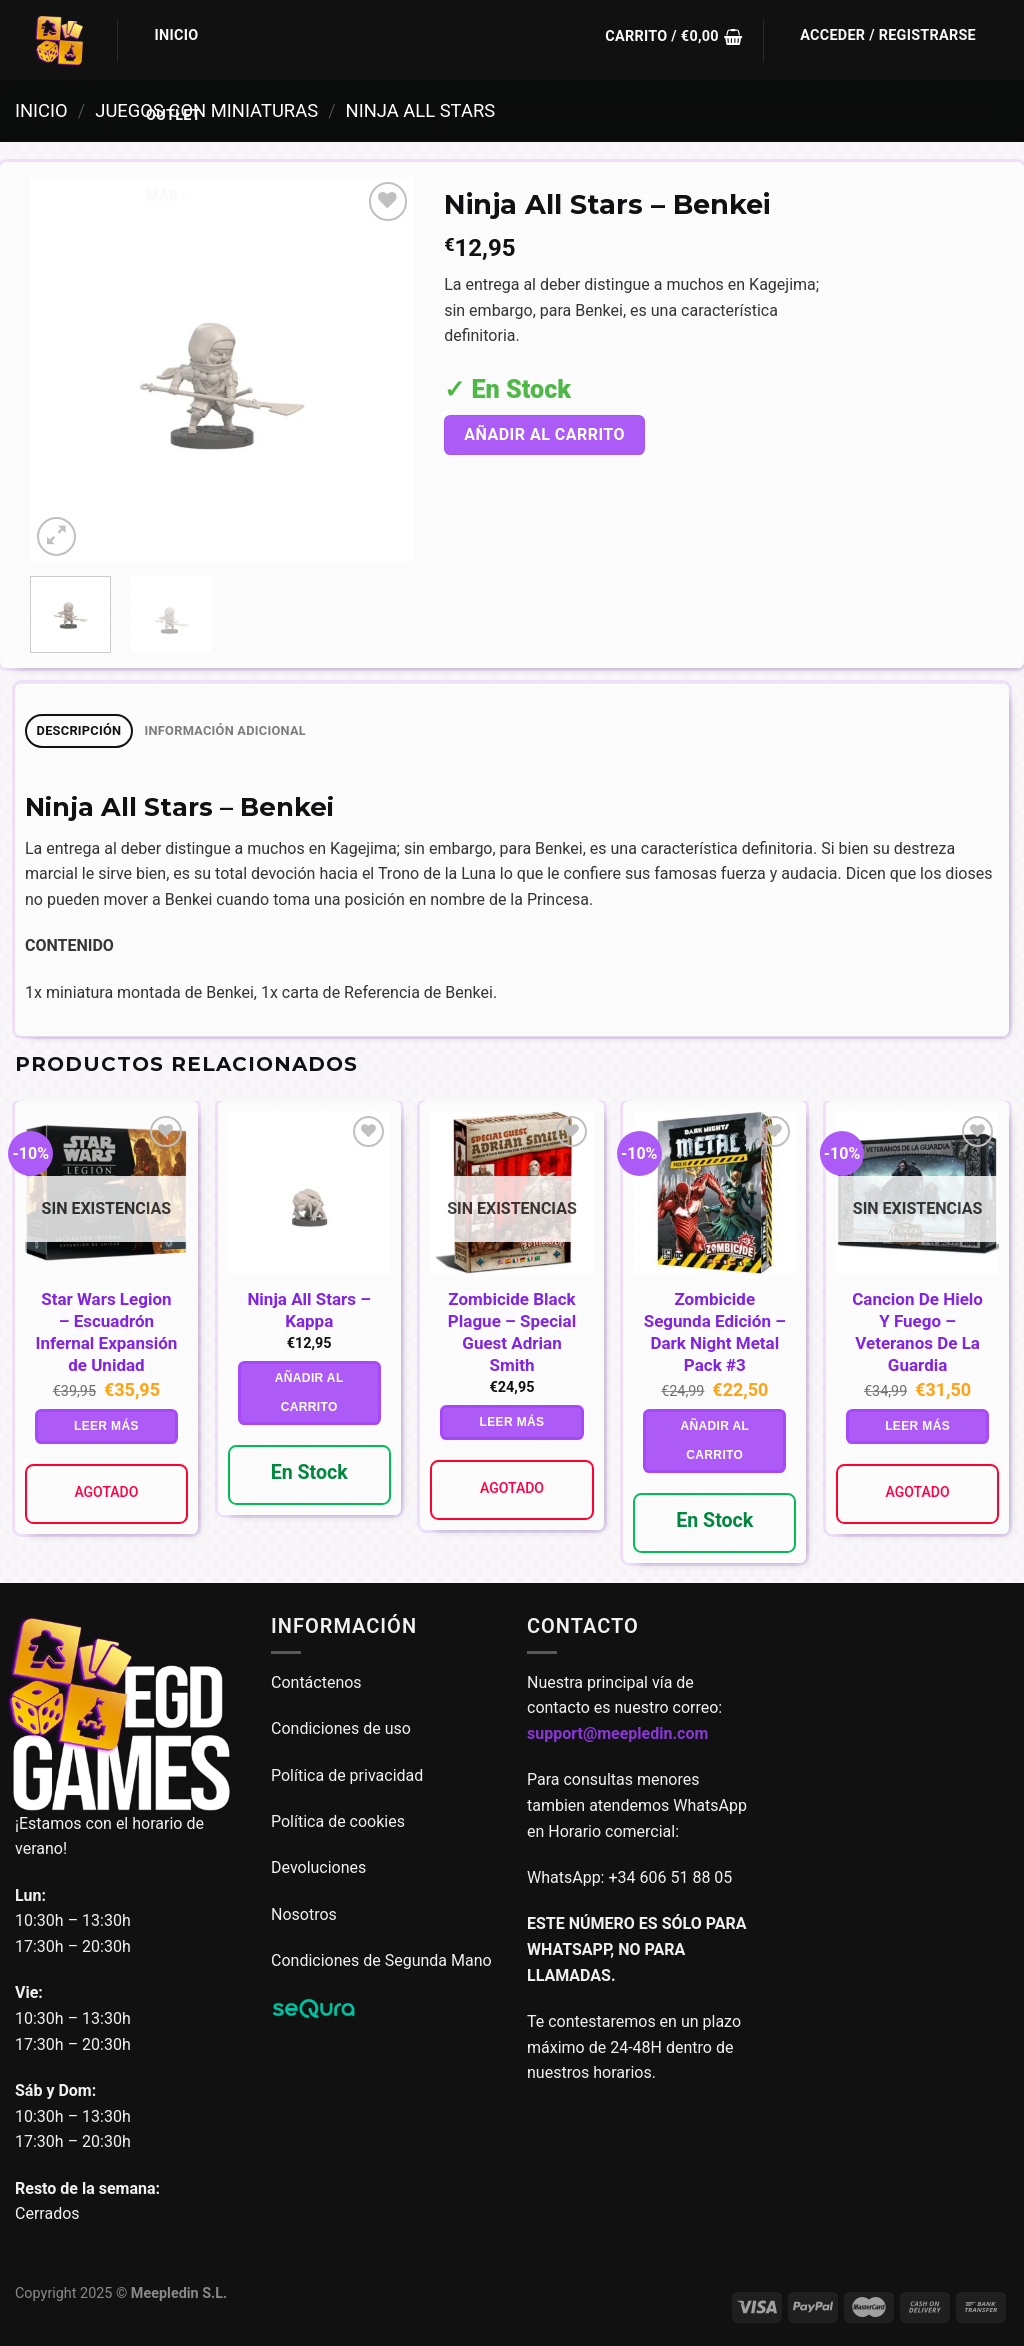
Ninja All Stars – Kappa (309, 1310)
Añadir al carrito (544, 434)
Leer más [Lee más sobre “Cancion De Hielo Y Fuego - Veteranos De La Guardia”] (917, 1426)
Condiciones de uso (341, 1728)
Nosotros (304, 1914)
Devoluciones (318, 1867)
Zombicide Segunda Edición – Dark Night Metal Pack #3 (715, 1332)
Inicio (177, 35)
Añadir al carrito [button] (309, 1392)
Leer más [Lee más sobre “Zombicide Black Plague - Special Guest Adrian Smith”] (512, 1422)
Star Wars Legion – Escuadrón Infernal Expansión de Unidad (106, 1332)
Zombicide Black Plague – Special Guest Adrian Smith (512, 1332)
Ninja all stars (421, 110)
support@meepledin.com (617, 1733)
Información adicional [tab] (225, 730)
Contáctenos (318, 1682)
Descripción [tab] (79, 730)
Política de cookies (338, 1821)
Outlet (173, 115)
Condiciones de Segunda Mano (381, 1960)
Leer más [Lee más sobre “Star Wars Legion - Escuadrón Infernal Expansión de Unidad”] (106, 1426)
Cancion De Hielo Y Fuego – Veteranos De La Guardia (917, 1332)
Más (169, 197)
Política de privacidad (347, 1775)
